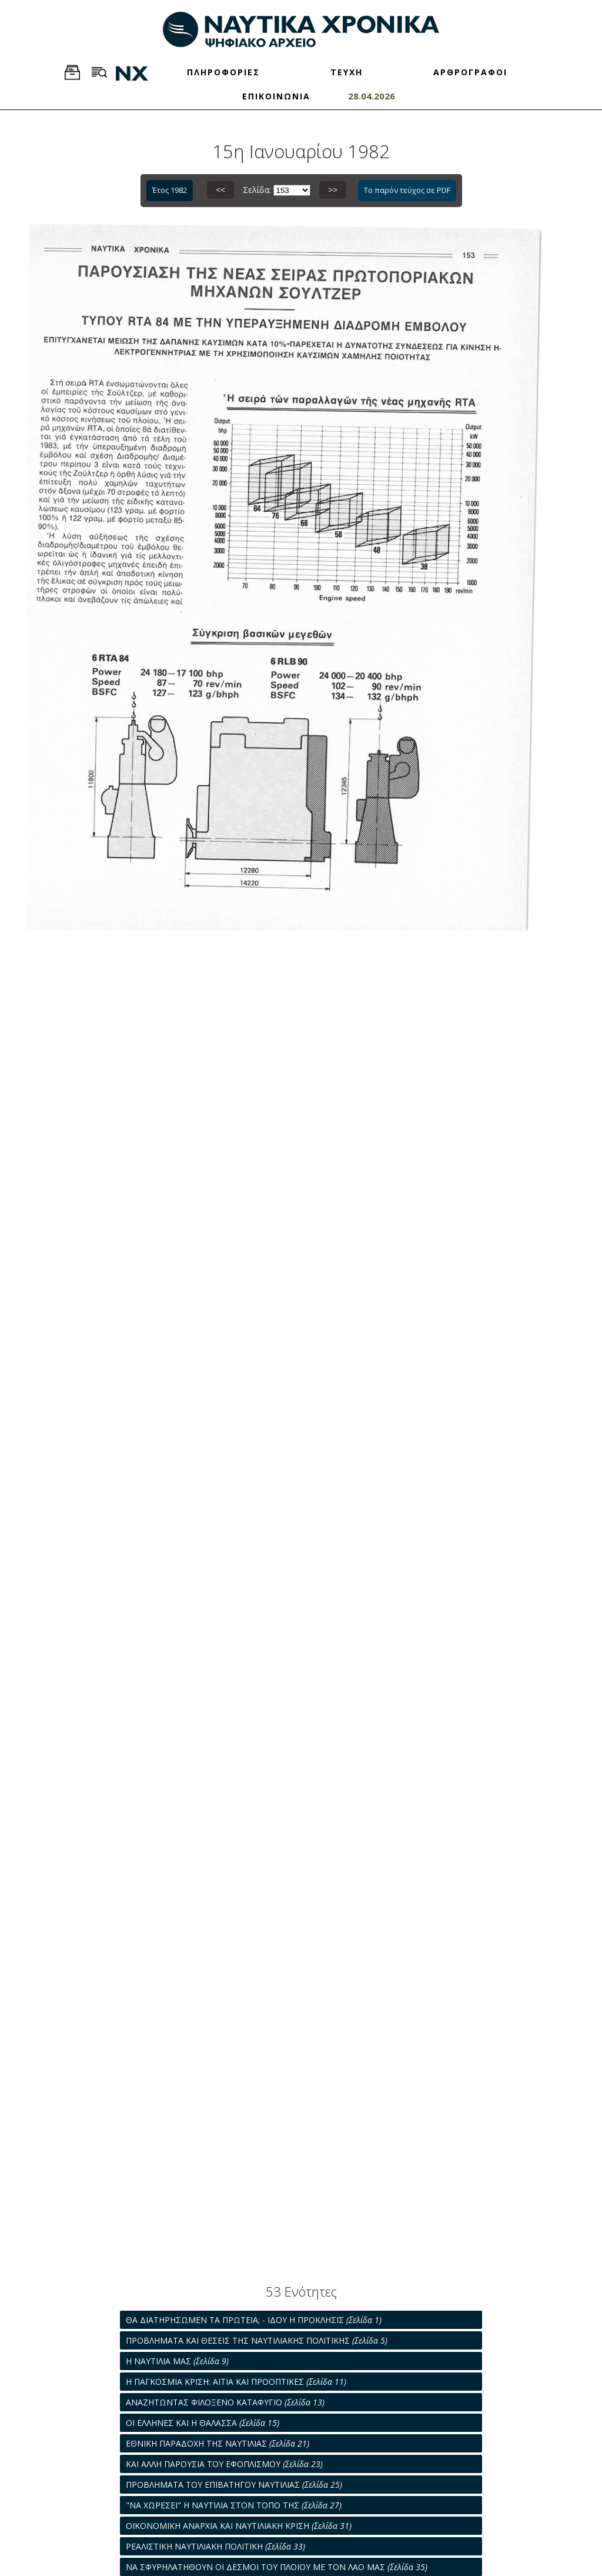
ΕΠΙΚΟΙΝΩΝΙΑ (276, 96)
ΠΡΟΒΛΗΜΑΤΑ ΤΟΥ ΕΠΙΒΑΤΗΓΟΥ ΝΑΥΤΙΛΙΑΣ (234, 2484)
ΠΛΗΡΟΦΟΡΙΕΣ (223, 72)
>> (332, 189)
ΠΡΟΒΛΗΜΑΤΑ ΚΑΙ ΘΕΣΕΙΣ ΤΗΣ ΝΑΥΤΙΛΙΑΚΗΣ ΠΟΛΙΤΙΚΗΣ (256, 2340)
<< (220, 189)
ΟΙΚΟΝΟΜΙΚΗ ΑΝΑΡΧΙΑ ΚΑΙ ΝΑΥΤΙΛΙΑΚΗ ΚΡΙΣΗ (239, 2525)
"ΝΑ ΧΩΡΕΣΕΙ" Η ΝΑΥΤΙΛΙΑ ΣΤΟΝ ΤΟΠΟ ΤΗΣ (234, 2505)
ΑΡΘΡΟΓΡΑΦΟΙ (470, 72)
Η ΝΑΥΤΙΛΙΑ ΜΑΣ (177, 2361)
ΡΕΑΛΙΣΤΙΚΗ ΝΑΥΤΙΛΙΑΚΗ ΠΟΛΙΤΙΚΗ (215, 2546)
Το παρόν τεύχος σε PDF (407, 190)
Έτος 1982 (169, 190)
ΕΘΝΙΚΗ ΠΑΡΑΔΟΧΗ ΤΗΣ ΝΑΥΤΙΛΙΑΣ (217, 2443)
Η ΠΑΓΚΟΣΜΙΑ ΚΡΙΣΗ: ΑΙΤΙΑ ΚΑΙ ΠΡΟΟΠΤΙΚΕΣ (236, 2381)
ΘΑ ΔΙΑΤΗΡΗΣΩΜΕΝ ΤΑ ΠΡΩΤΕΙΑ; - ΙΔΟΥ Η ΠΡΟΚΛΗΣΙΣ (254, 2319)
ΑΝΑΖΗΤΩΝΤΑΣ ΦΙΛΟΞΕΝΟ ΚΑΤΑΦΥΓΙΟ (225, 2402)
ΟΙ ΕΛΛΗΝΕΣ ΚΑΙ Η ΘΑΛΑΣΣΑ (202, 2422)
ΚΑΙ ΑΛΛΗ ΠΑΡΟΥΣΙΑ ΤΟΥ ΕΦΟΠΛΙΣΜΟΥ (224, 2464)
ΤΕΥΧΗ (346, 72)
